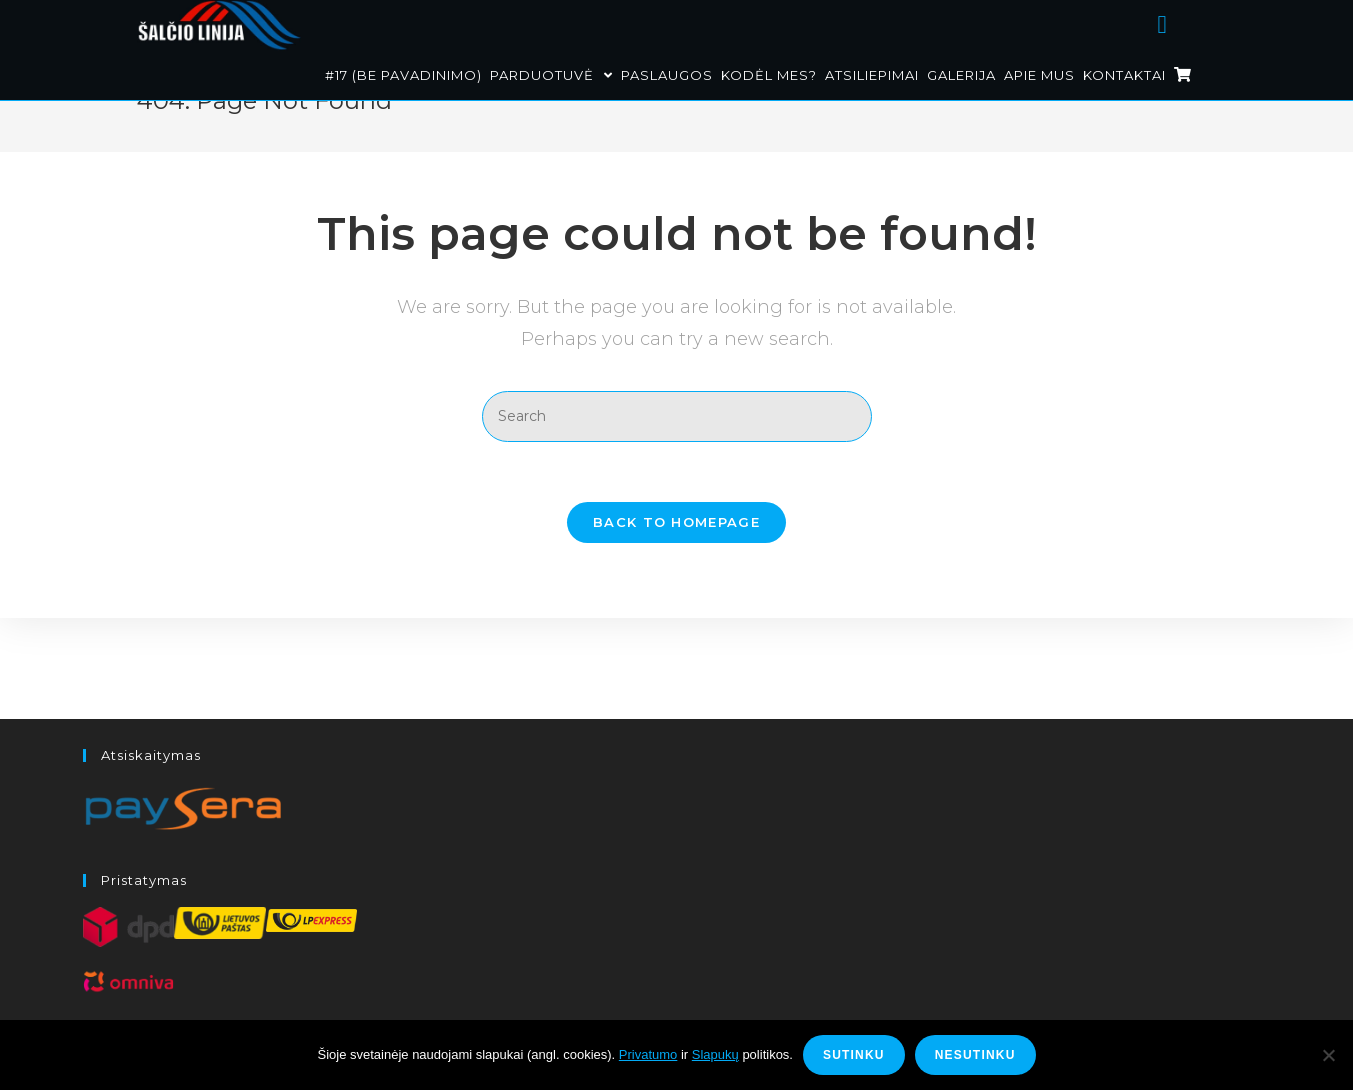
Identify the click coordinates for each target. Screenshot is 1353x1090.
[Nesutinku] (1328, 1055)
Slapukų (715, 1054)
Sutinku (854, 1055)
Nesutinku (975, 1055)
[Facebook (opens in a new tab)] (1187, 22)
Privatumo (648, 1054)
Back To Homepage (676, 572)
